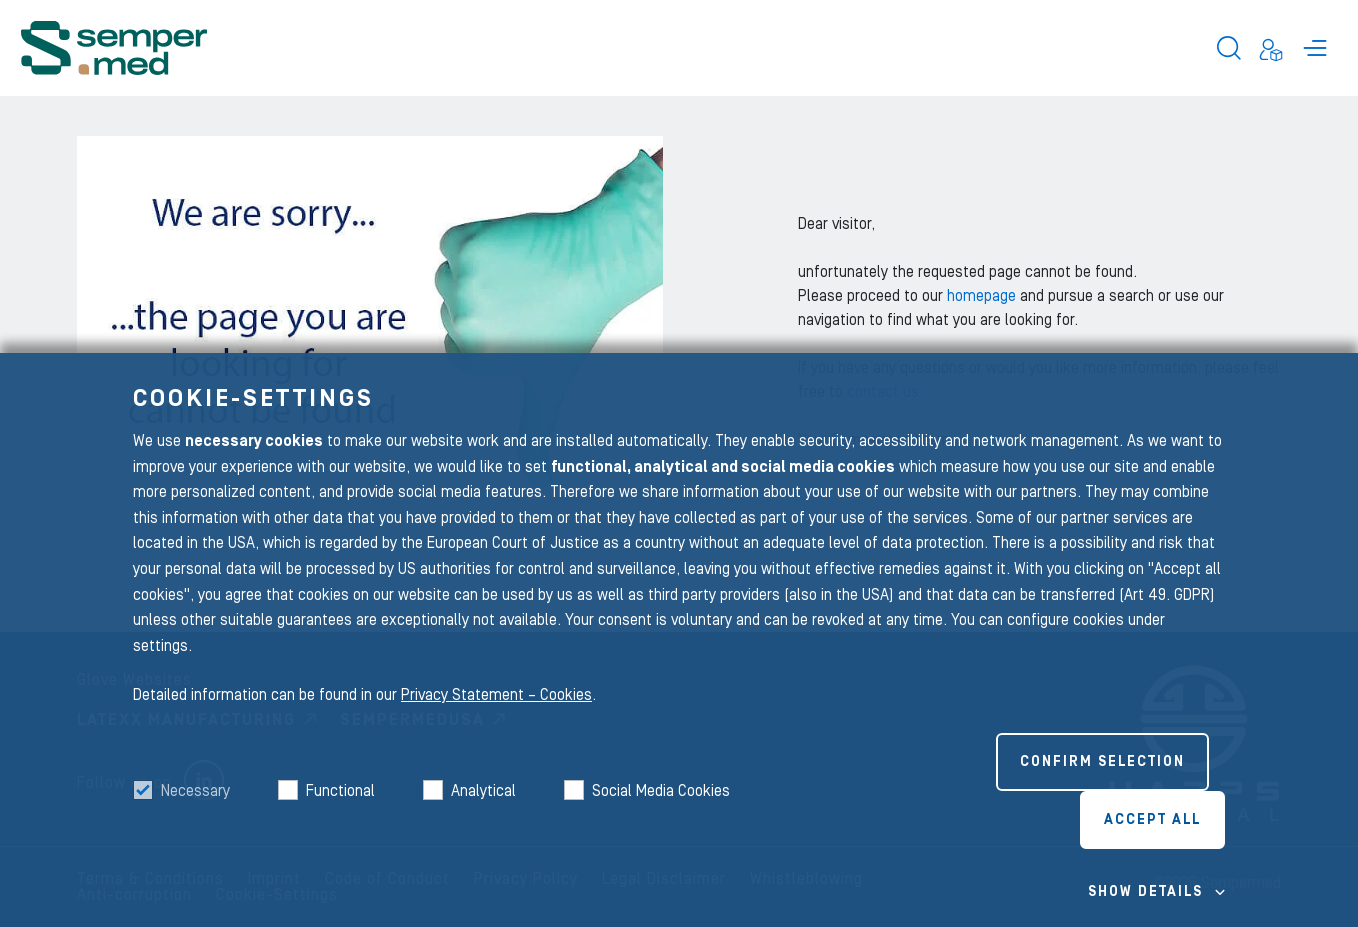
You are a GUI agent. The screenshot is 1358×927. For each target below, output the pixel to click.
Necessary (195, 791)
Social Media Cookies (661, 791)
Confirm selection (1102, 762)
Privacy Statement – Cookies (496, 695)
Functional (340, 791)
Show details (1145, 892)
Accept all (1152, 820)
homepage (983, 296)
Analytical (483, 791)
